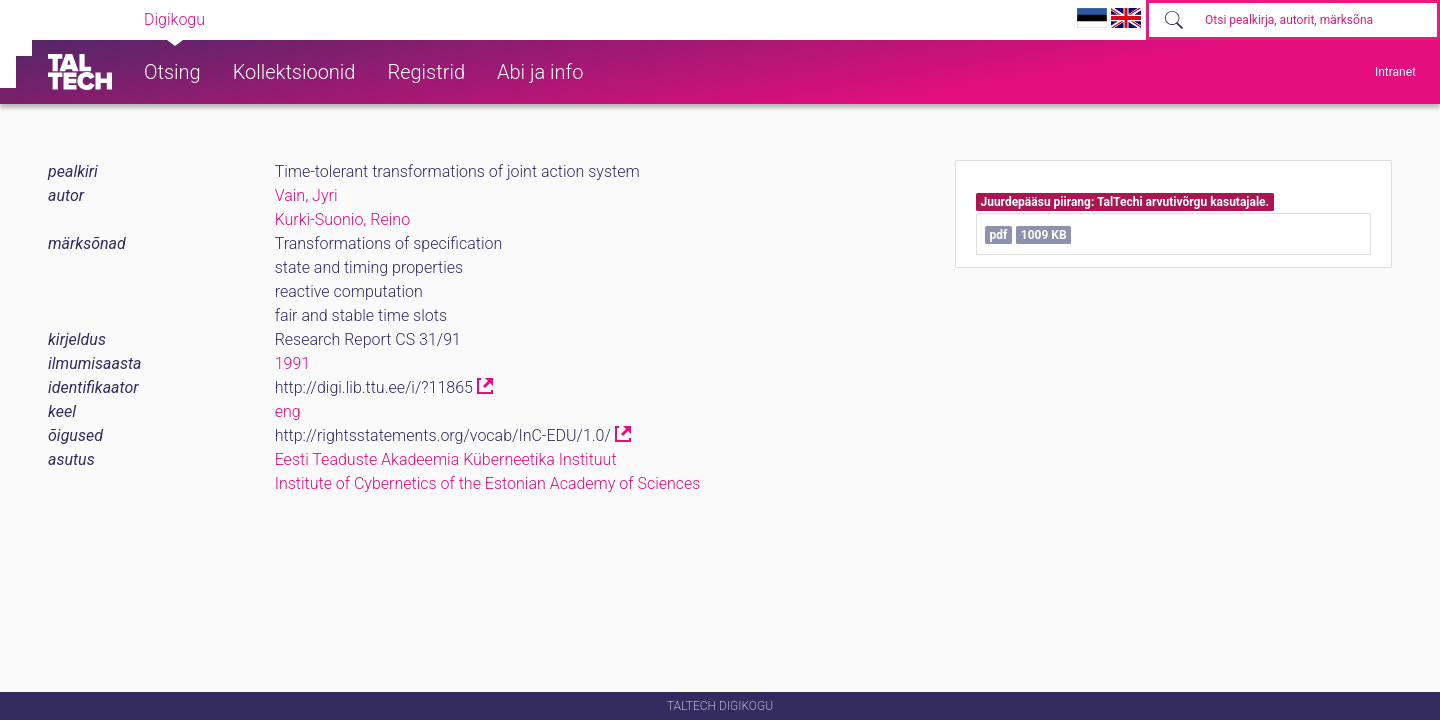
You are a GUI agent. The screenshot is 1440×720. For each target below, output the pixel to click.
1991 (293, 363)
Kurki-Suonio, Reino (342, 219)
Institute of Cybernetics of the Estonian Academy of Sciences (488, 483)
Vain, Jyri (306, 195)
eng (288, 411)
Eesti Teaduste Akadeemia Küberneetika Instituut (446, 459)
